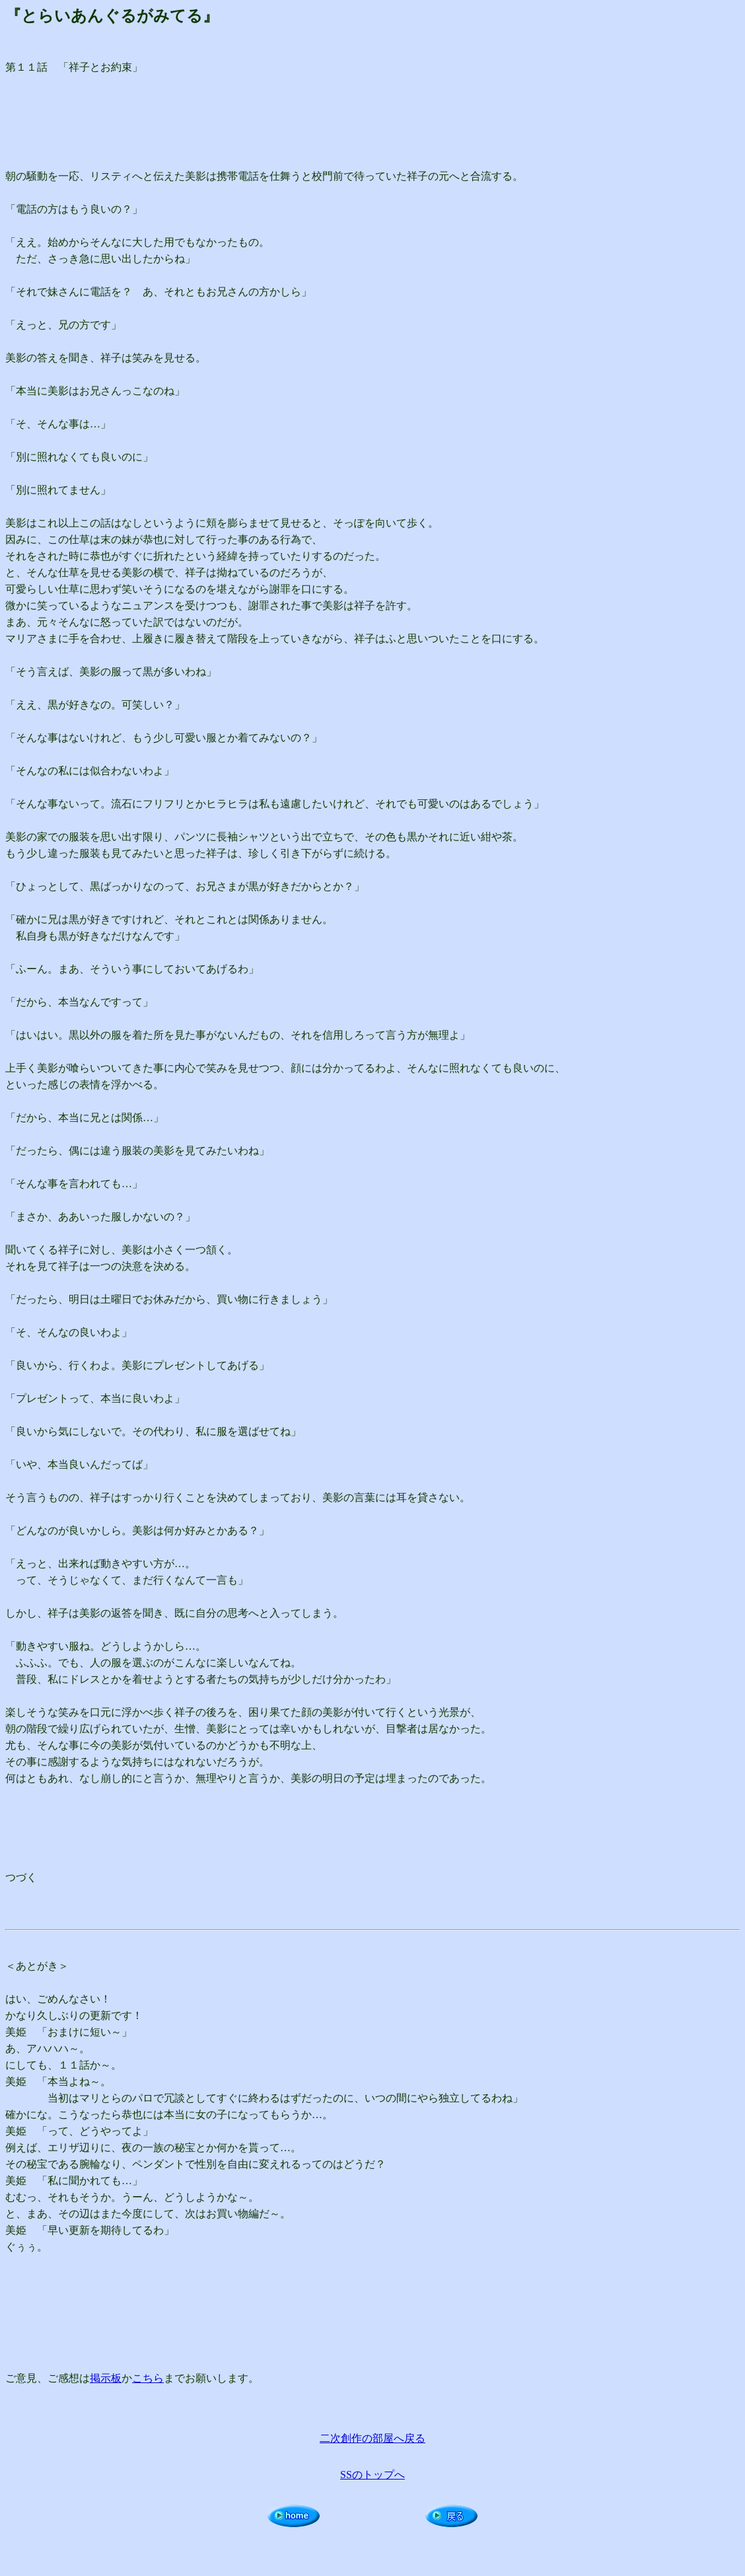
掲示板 (106, 2378)
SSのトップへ (372, 2474)
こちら (148, 2378)
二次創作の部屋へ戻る (372, 2438)
